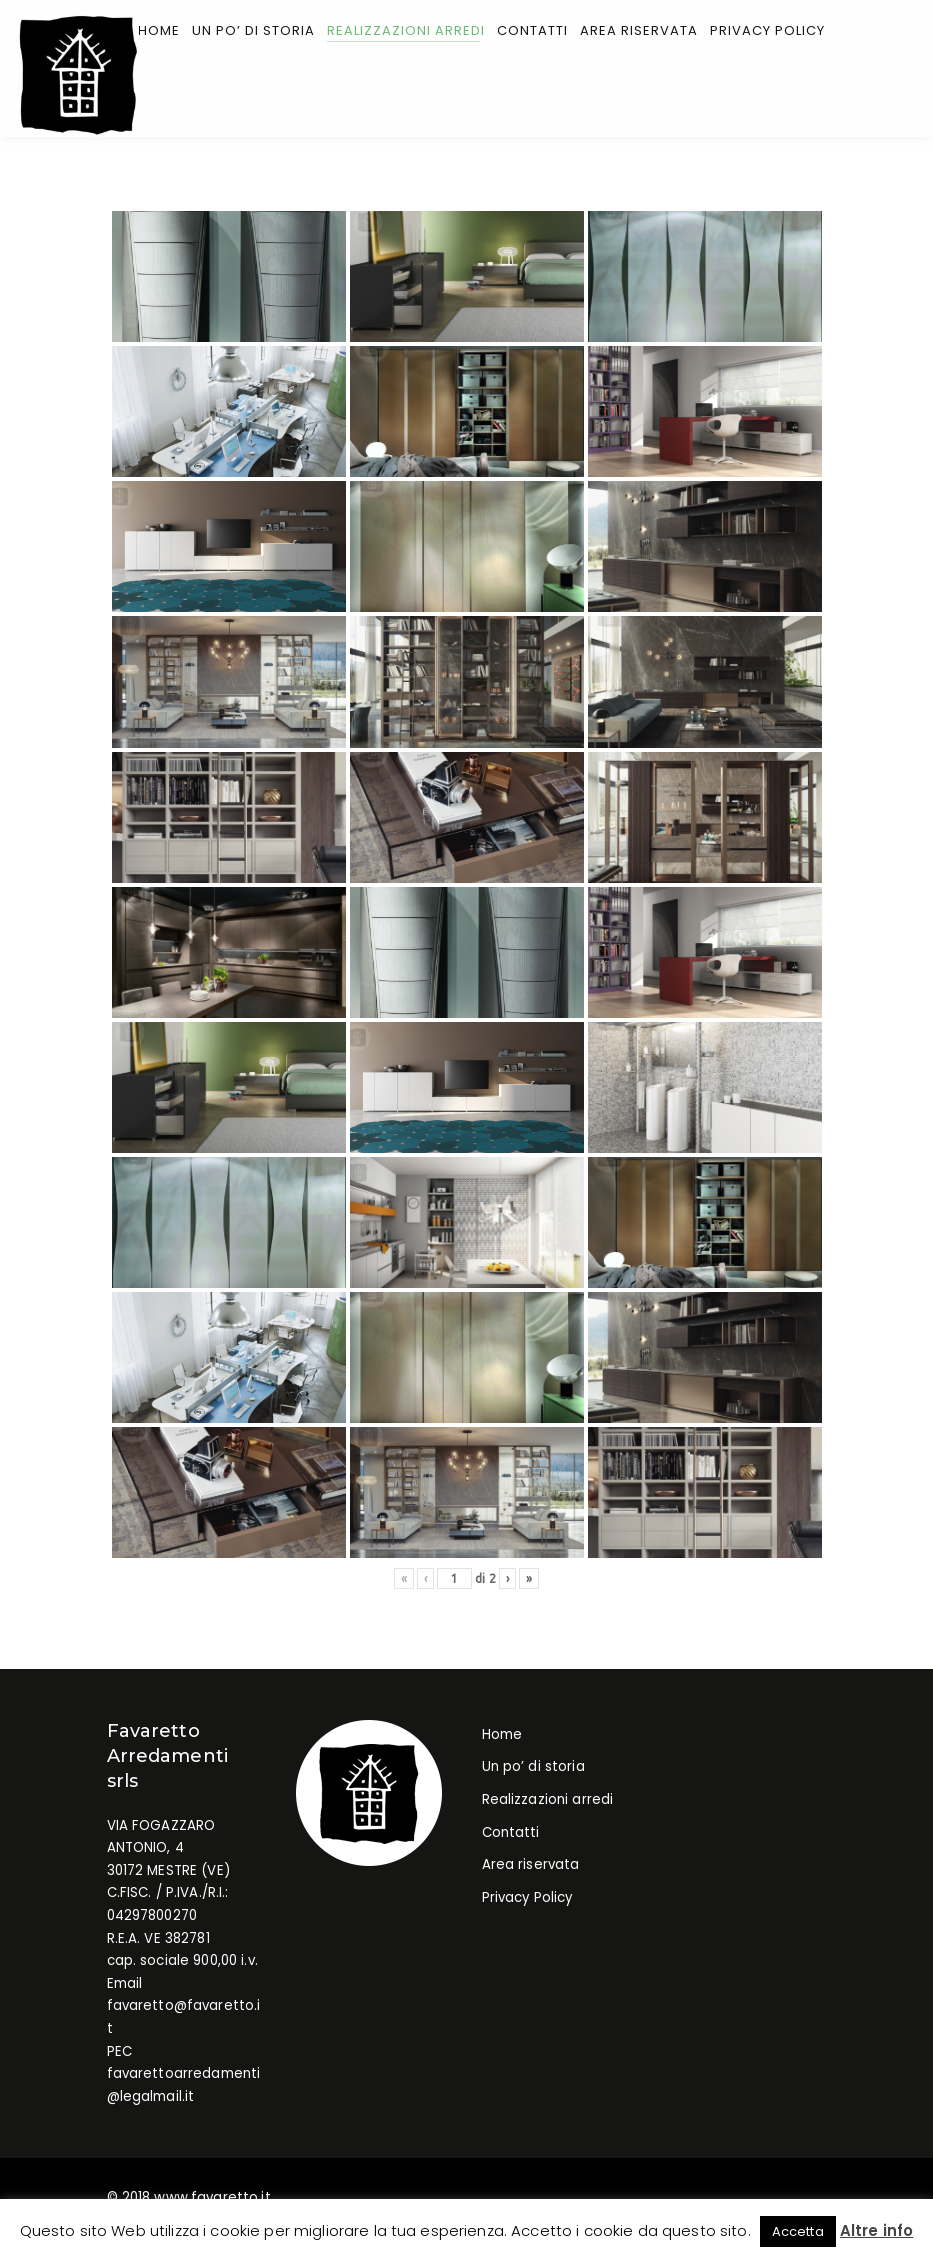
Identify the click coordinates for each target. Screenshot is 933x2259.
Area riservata (531, 1866)
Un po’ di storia (533, 1768)
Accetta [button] (798, 2231)
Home (502, 1736)
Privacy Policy (527, 1899)
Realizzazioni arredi (548, 1801)
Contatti (511, 1833)
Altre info (876, 2230)
